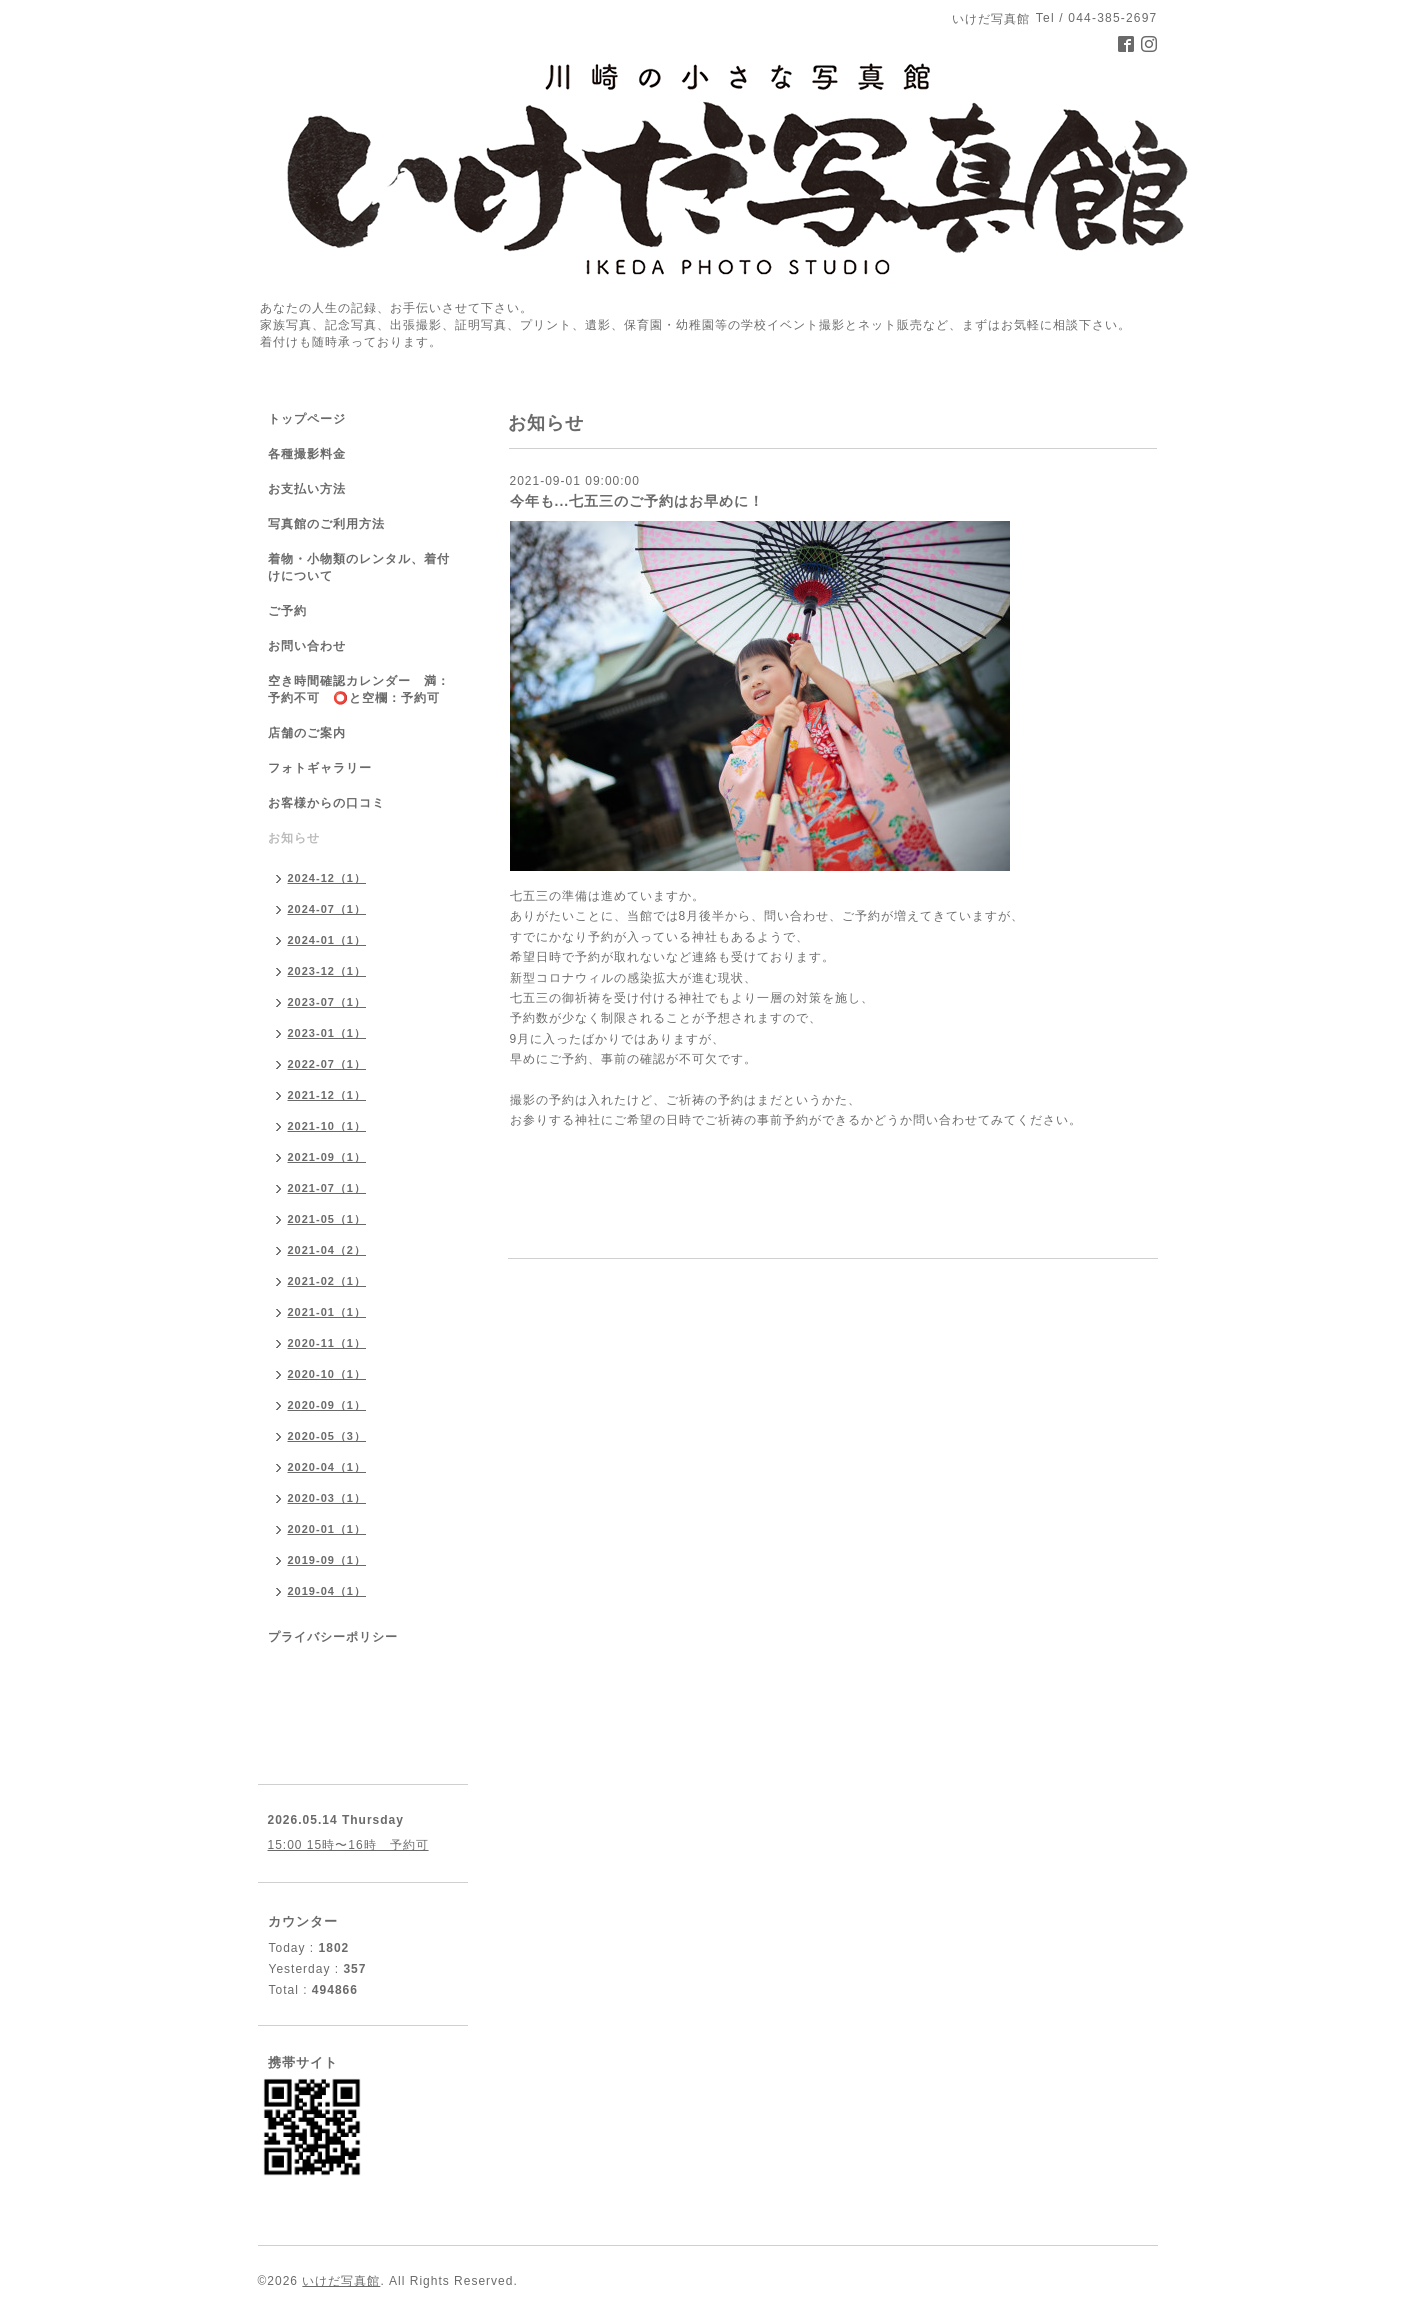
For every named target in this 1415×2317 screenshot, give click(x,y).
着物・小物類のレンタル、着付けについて (359, 567)
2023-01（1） (327, 1033)
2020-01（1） (327, 1529)
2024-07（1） (327, 909)
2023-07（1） (327, 1002)
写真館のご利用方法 (326, 524)
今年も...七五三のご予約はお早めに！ (637, 501)
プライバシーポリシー (333, 1637)
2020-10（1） (327, 1374)
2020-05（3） (327, 1436)
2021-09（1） (327, 1157)
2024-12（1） (327, 878)
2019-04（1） (327, 1591)
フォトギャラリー (320, 768)
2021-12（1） (327, 1095)
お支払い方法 (307, 489)
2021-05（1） (327, 1219)
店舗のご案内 (307, 733)
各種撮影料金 (307, 454)
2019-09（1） (327, 1560)
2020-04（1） (327, 1467)
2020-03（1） (327, 1498)
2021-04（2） (327, 1250)
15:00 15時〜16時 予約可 (348, 1845)
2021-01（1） (327, 1312)
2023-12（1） (327, 971)
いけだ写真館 (341, 2281)
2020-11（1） (327, 1343)
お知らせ (294, 838)
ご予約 (287, 611)
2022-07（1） (327, 1064)
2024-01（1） (327, 940)
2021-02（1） (327, 1281)
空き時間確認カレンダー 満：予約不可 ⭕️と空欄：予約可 (359, 689)
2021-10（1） (327, 1126)
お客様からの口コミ (326, 803)
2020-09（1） (327, 1405)
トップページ (307, 419)
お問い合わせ (307, 646)
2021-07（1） (327, 1188)
